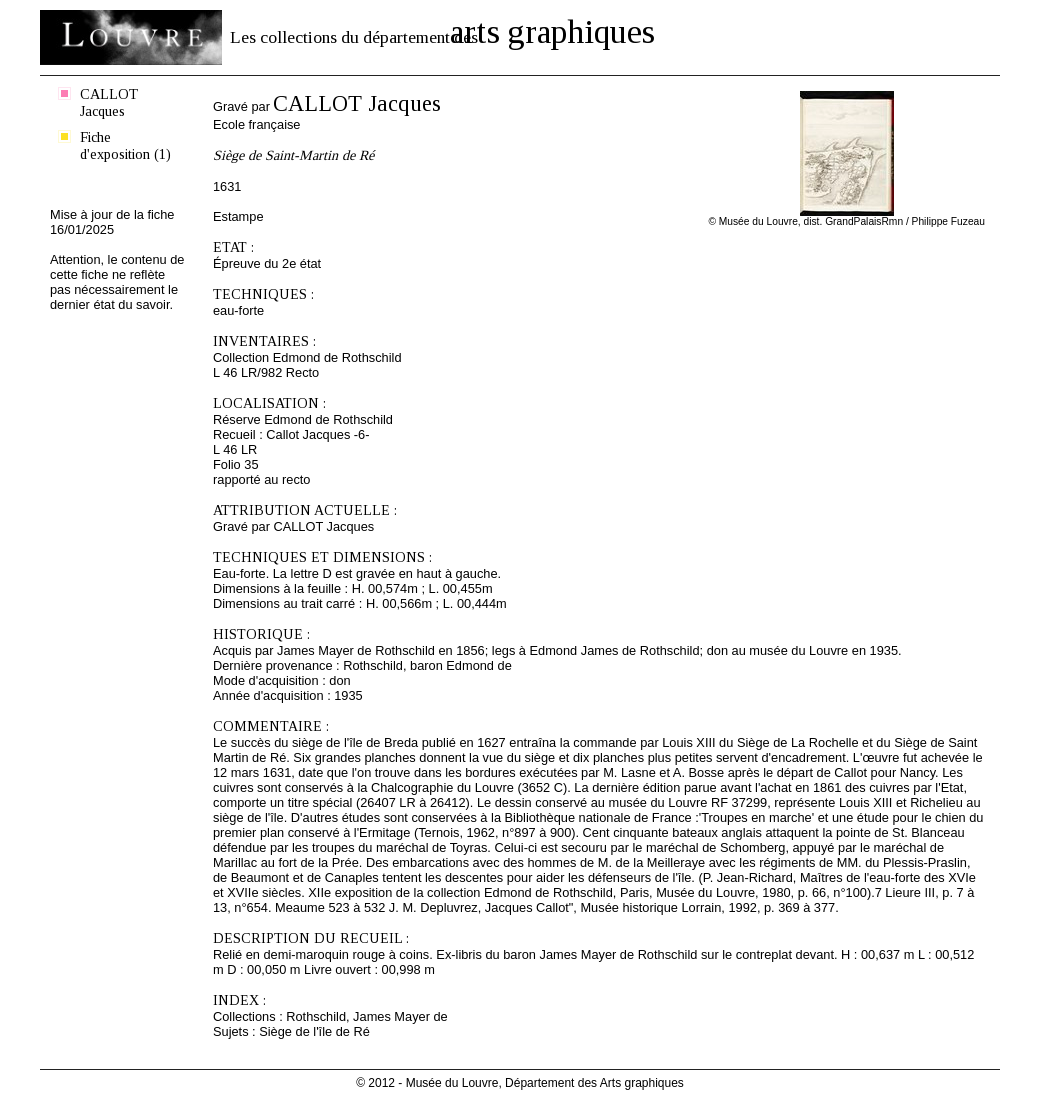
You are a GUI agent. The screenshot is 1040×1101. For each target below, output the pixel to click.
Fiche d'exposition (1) (125, 145)
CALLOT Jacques (109, 102)
